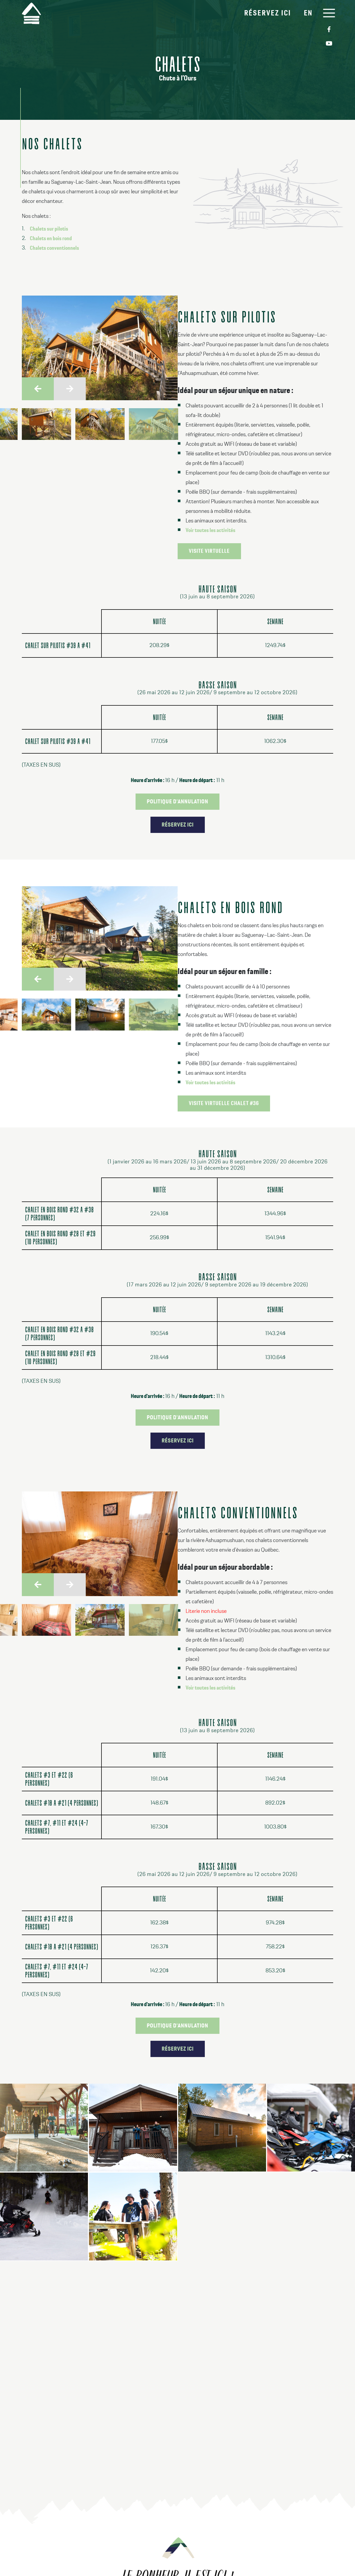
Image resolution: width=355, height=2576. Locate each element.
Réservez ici (265, 13)
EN (306, 13)
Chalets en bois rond (51, 238)
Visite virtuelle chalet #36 (224, 1103)
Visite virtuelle (209, 551)
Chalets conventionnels (54, 248)
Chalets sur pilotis (49, 229)
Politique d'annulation (177, 801)
